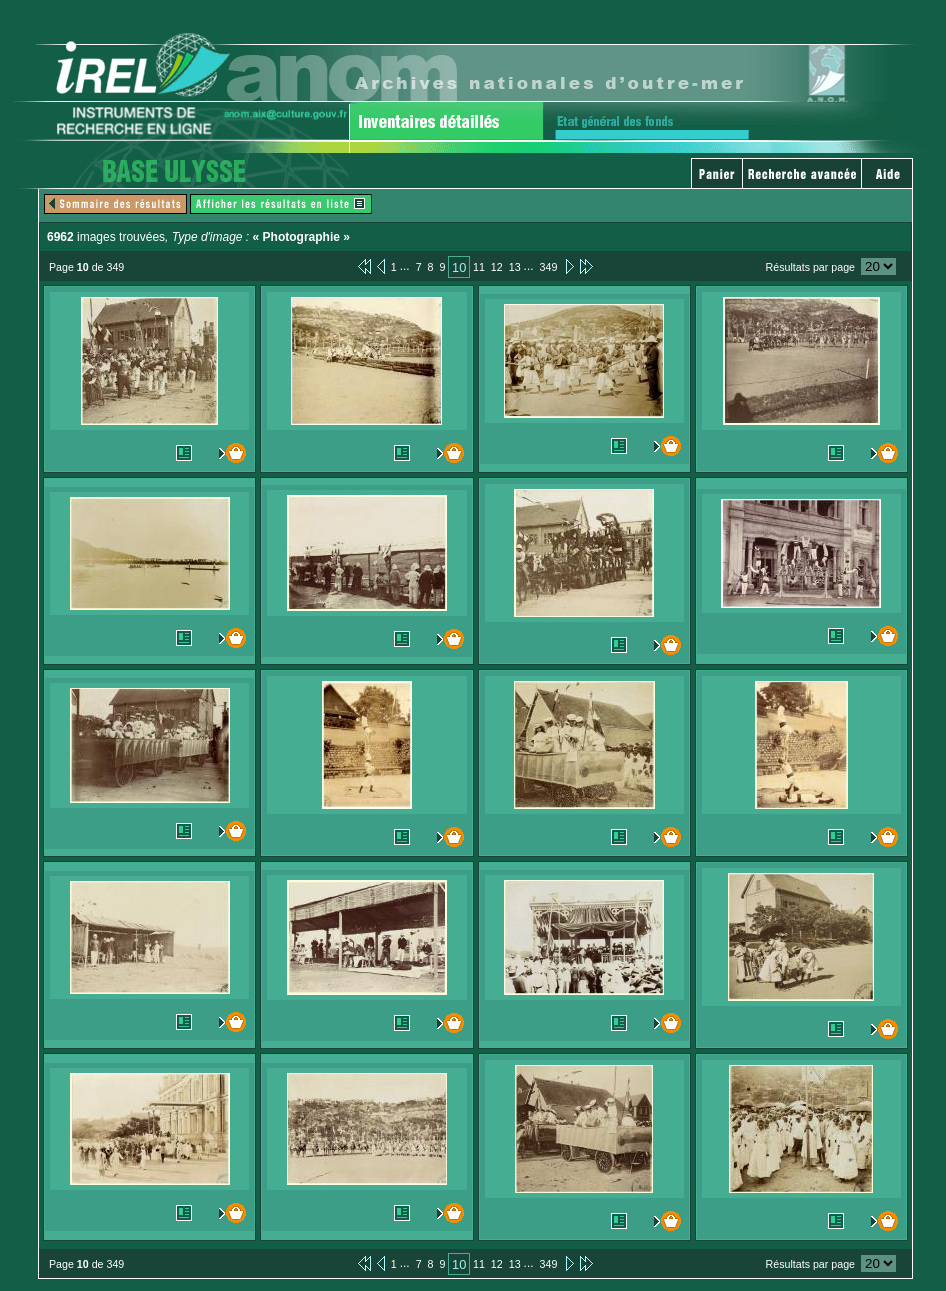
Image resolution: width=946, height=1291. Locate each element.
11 (479, 267)
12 (497, 267)
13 (515, 267)
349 (549, 267)
